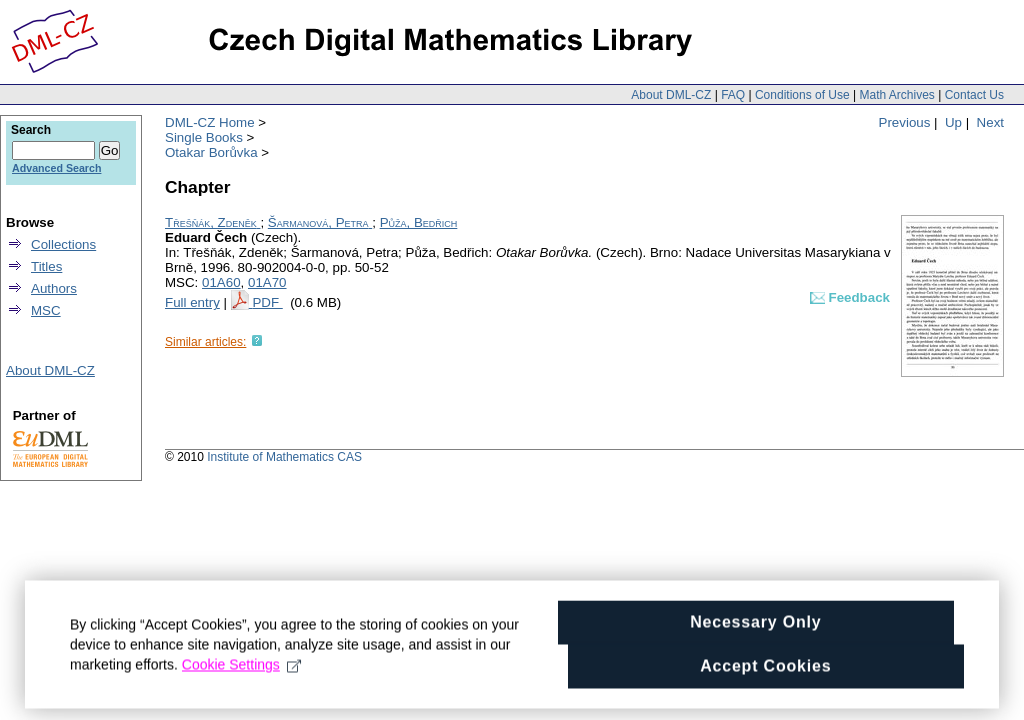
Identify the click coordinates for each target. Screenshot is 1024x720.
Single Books (204, 137)
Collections (63, 244)
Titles (46, 266)
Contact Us (974, 95)
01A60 (221, 282)
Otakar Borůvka (211, 152)
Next (990, 122)
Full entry (192, 302)
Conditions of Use (802, 95)
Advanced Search (56, 168)
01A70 (267, 282)
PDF (267, 302)
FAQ (733, 95)
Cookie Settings (241, 677)
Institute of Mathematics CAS (284, 457)
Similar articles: (205, 342)
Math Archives (896, 95)
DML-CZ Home (210, 122)
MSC (46, 310)
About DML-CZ (671, 95)
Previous (905, 122)
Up (953, 122)
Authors (54, 288)
